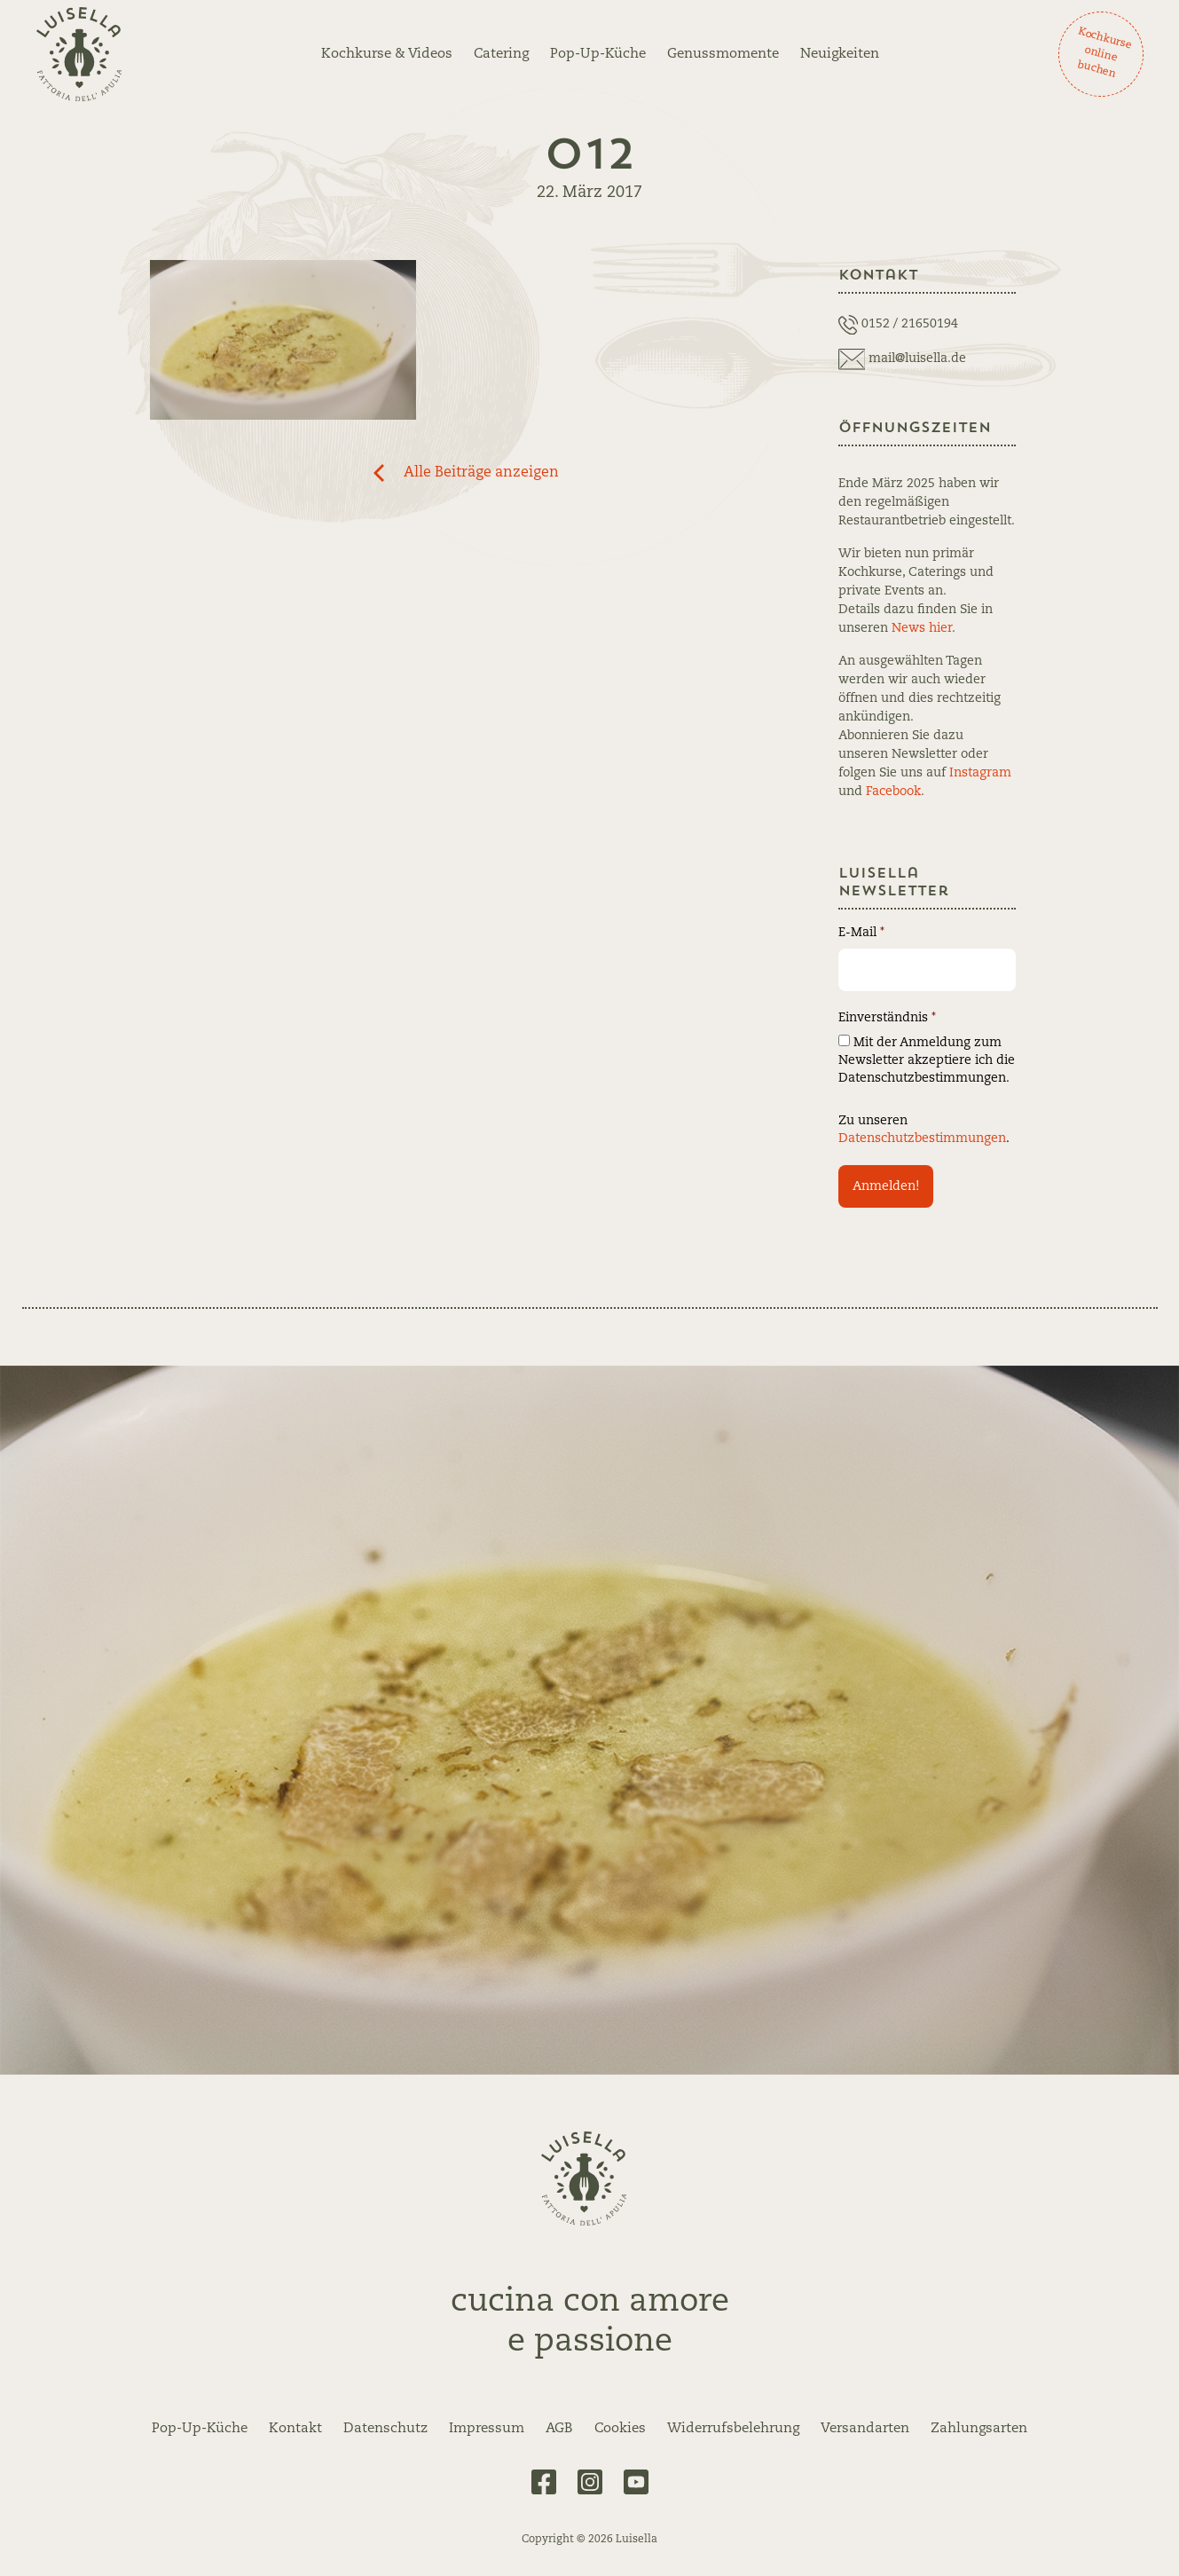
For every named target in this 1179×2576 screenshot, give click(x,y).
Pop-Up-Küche (598, 54)
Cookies (620, 2429)
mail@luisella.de (917, 358)
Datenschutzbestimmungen (922, 1138)
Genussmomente (723, 54)
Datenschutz (385, 2429)
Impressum (486, 2429)
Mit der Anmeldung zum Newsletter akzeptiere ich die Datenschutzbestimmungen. (926, 1059)
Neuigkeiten (839, 54)
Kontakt (295, 2429)
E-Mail (861, 932)
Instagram (980, 773)
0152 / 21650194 (909, 324)
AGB (559, 2429)
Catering (501, 54)
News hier (922, 628)
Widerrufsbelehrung (733, 2429)
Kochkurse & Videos (386, 54)
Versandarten (865, 2429)
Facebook (893, 791)
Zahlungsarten (979, 2429)
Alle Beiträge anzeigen (481, 473)
